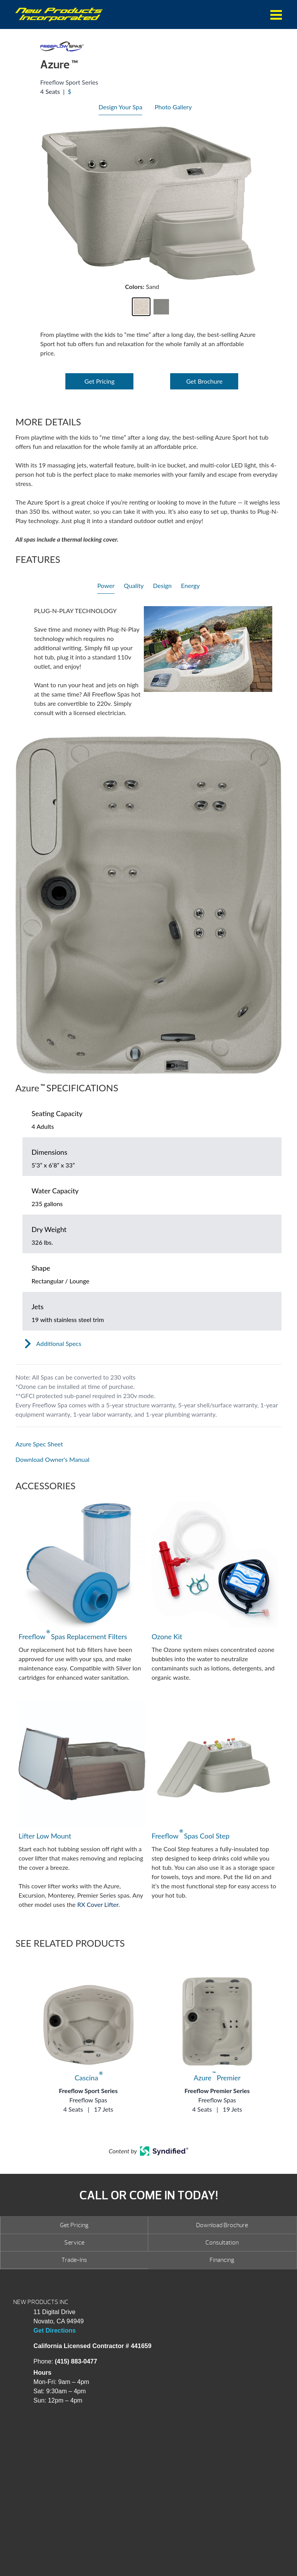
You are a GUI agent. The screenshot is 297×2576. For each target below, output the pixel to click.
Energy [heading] (190, 585)
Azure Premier (217, 2077)
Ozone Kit (167, 1636)
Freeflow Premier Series (217, 2090)
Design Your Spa (120, 106)
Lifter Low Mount (45, 1836)
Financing (222, 2260)
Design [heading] (162, 585)
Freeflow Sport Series (88, 2090)
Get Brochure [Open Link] (204, 381)
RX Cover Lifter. (98, 1904)
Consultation (222, 2242)
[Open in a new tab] (148, 1444)
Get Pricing (74, 2225)
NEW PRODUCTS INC (40, 2302)
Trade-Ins (74, 2260)
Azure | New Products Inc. (59, 14)
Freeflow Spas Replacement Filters (73, 1636)
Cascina (88, 2077)
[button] (141, 306)
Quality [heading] (133, 585)
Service (74, 2242)
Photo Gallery (173, 106)
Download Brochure (222, 2225)
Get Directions (55, 2330)
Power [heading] (105, 585)
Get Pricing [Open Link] (99, 381)
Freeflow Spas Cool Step (190, 1835)
